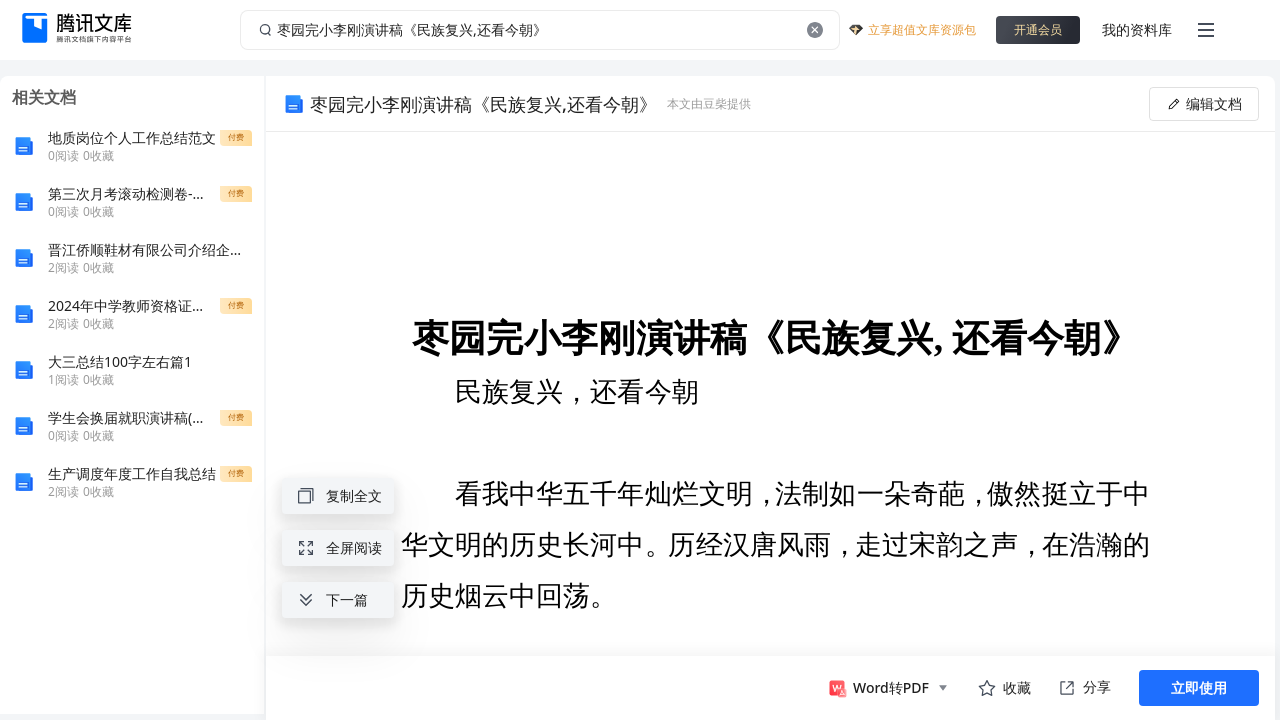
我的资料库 (1137, 29)
